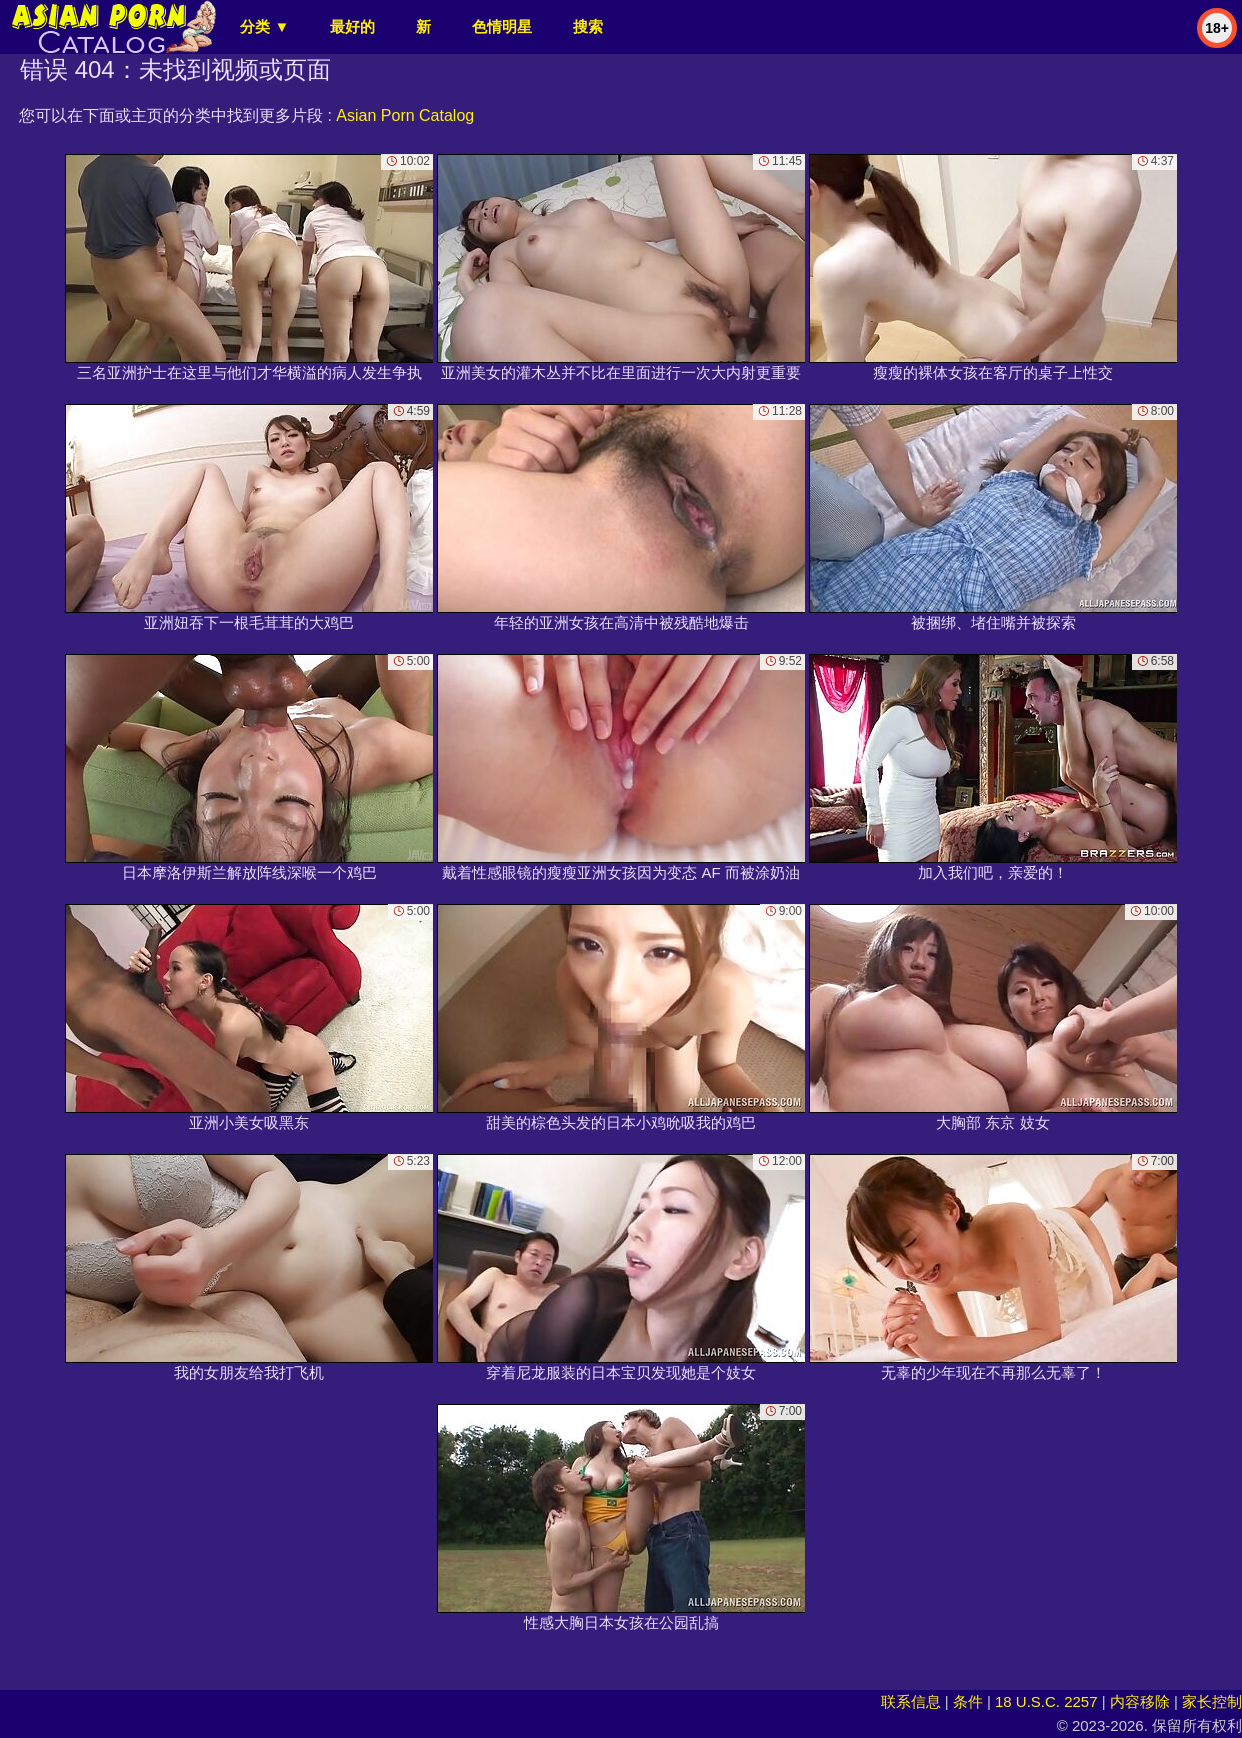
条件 (968, 1701)
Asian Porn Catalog (405, 115)
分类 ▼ (264, 26)
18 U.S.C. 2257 (1046, 1701)
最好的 (352, 26)
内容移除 (1140, 1701)
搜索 (588, 26)
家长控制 (1212, 1701)
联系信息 (911, 1701)
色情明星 (502, 26)
